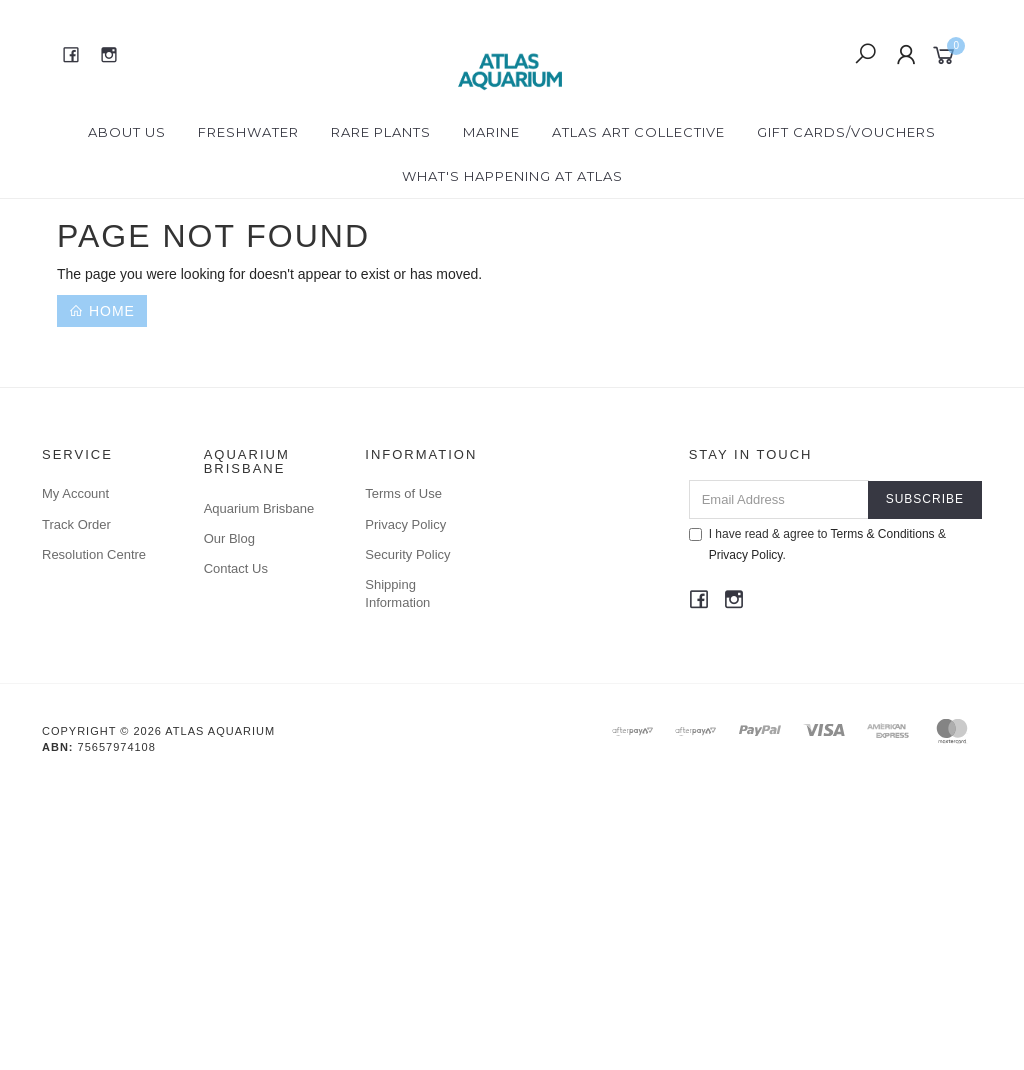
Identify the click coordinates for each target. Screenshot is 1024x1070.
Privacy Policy (405, 524)
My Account (75, 493)
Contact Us (236, 568)
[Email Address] (779, 499)
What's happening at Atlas (512, 176)
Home (102, 311)
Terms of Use (403, 493)
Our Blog (229, 538)
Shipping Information (397, 593)
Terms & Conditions (883, 534)
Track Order (76, 524)
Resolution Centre (94, 554)
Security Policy (407, 554)
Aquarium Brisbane (259, 508)
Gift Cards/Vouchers (846, 132)
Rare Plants (381, 132)
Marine (491, 132)
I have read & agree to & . (817, 544)
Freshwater (248, 132)
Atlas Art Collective (638, 132)
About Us (127, 132)
